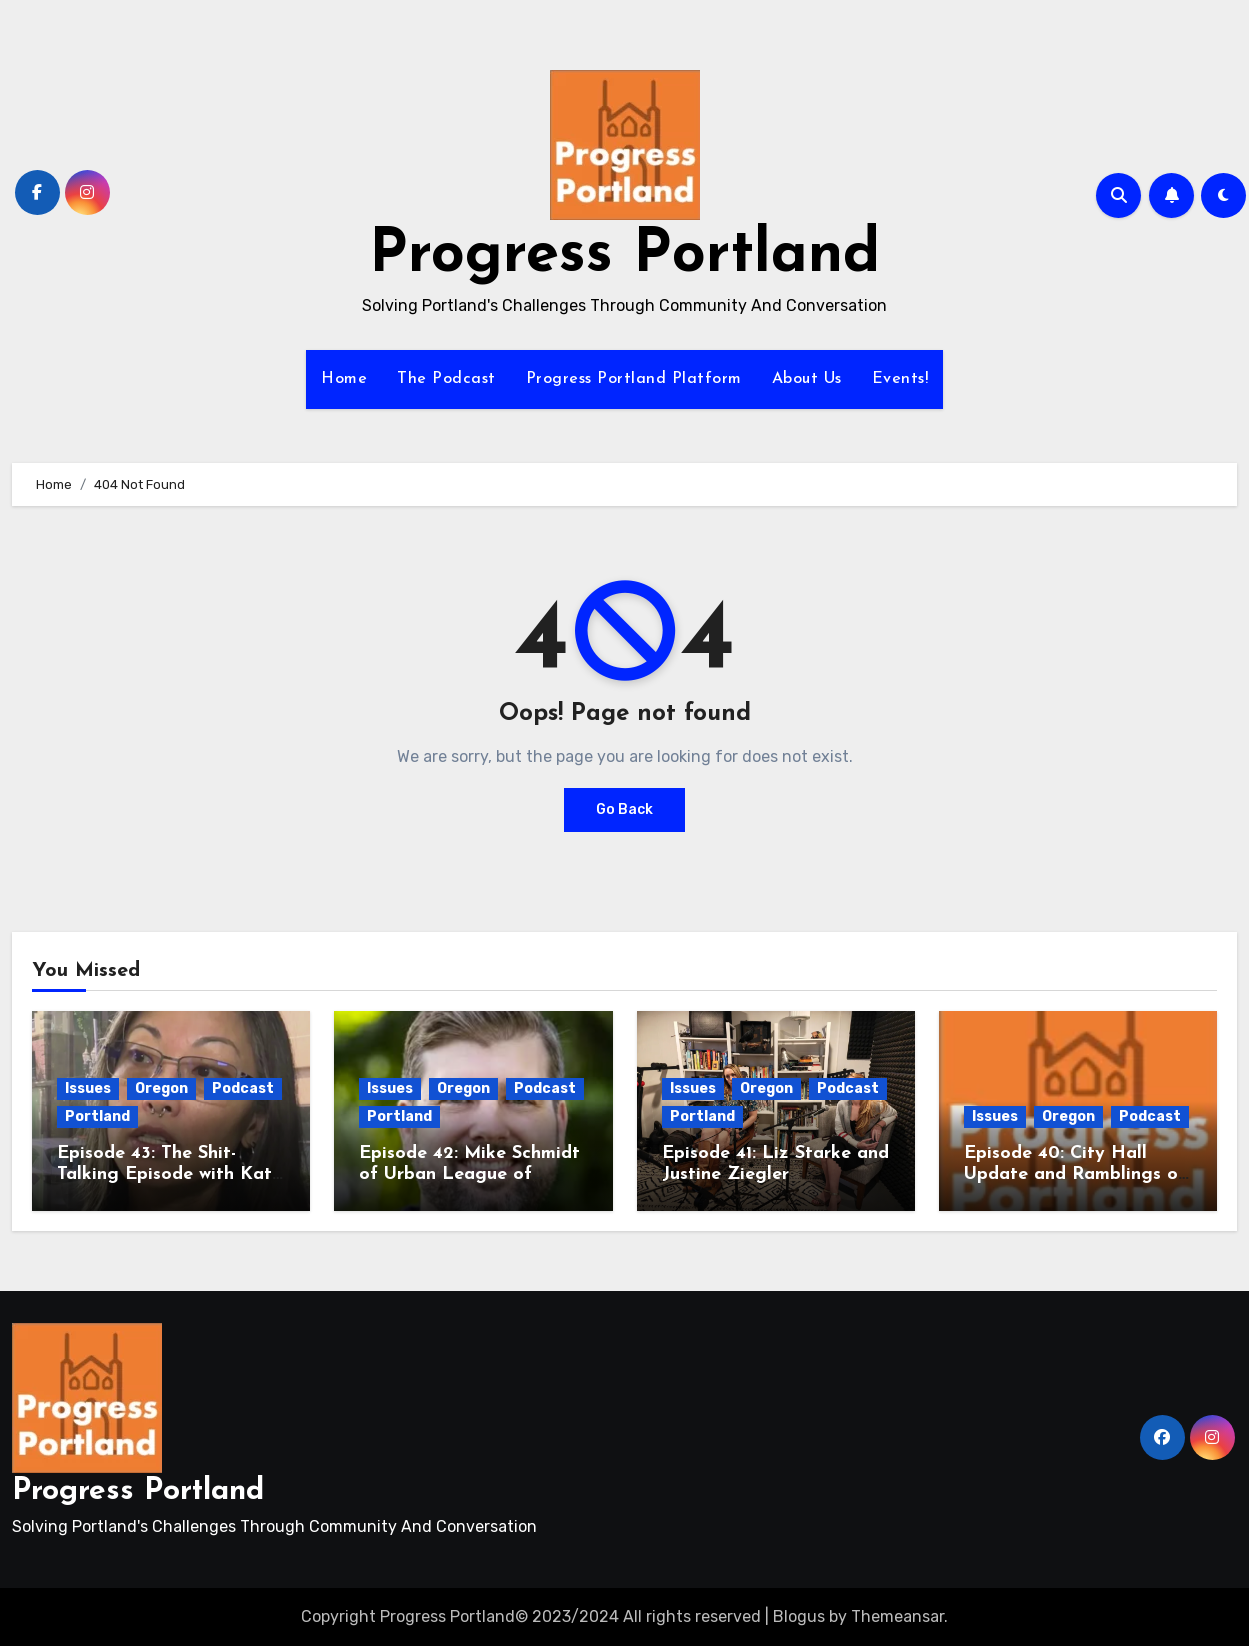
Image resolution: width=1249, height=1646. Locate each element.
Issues (88, 1088)
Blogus (799, 1616)
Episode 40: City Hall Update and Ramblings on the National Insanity (1076, 1175)
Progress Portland (624, 256)
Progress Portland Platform (634, 379)
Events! (900, 379)
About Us (807, 379)
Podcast (243, 1088)
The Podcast (446, 379)
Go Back (624, 809)
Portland (97, 1116)
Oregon (161, 1088)
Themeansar (897, 1616)
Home (344, 379)
